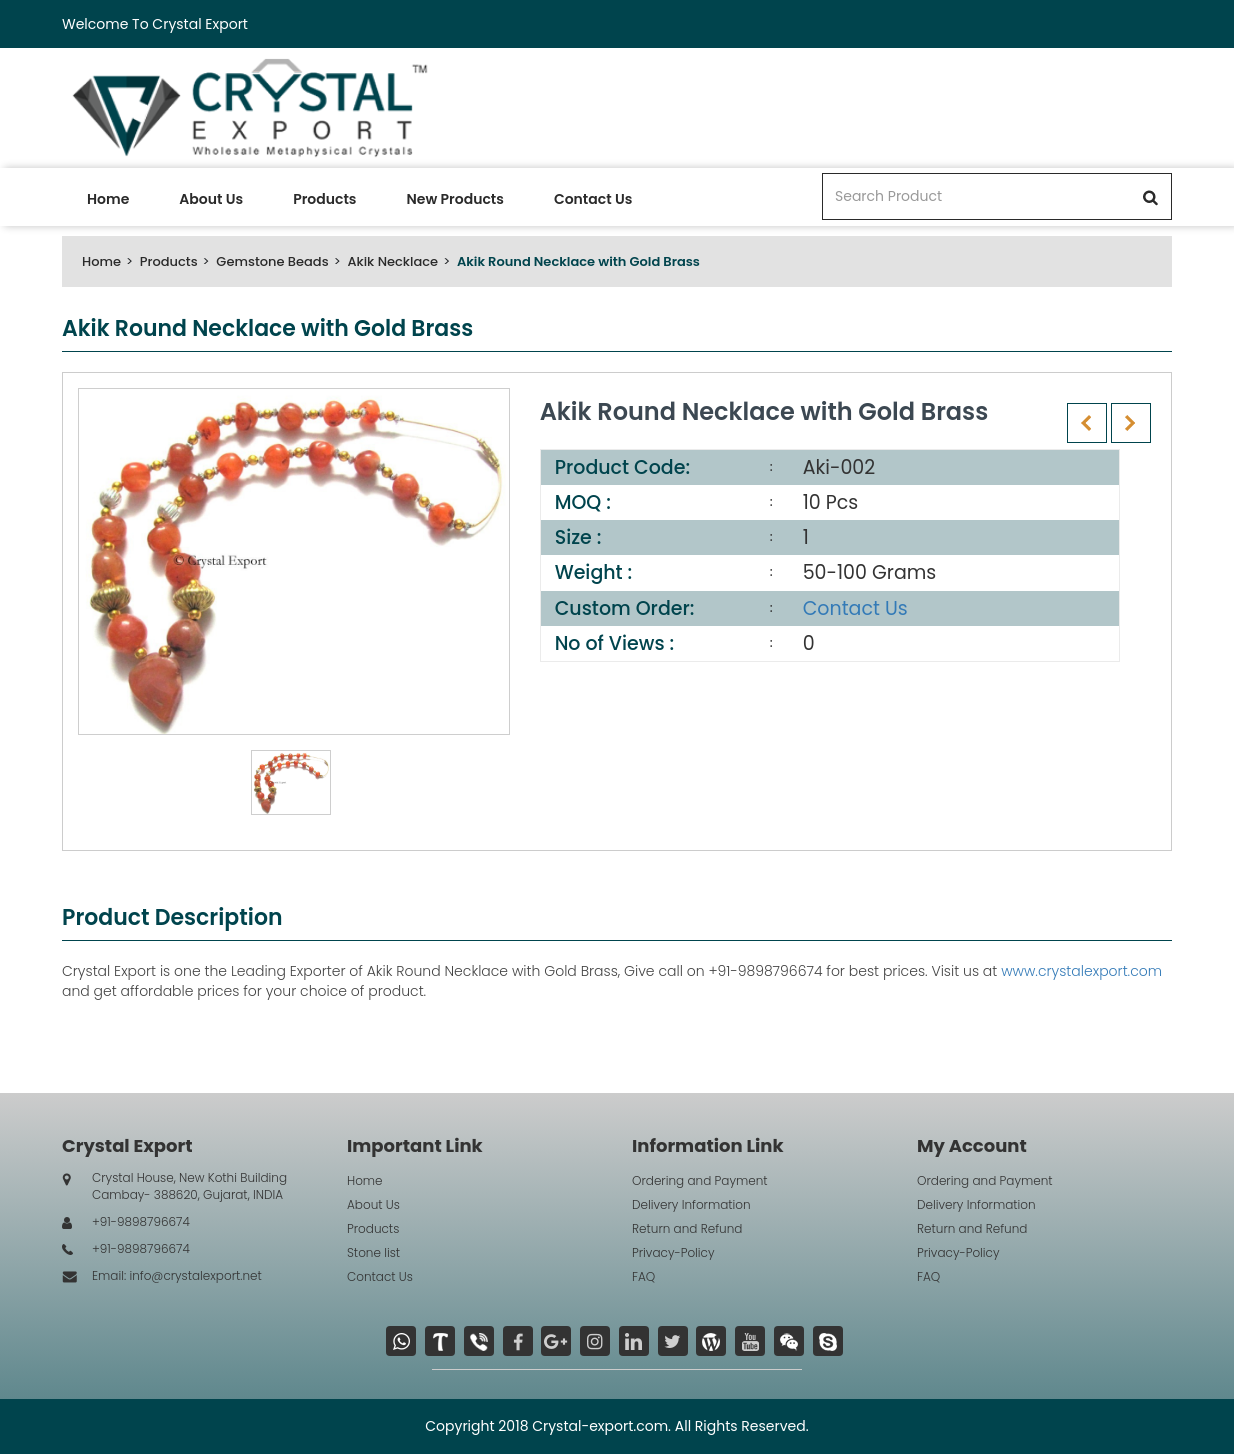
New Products (454, 199)
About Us (211, 199)
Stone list (373, 1252)
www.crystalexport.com (1081, 971)
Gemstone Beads (272, 261)
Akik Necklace (392, 261)
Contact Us (593, 199)
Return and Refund (687, 1228)
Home (108, 199)
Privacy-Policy (673, 1252)
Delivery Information (691, 1204)
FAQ (643, 1276)
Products (324, 199)
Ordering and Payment (700, 1180)
